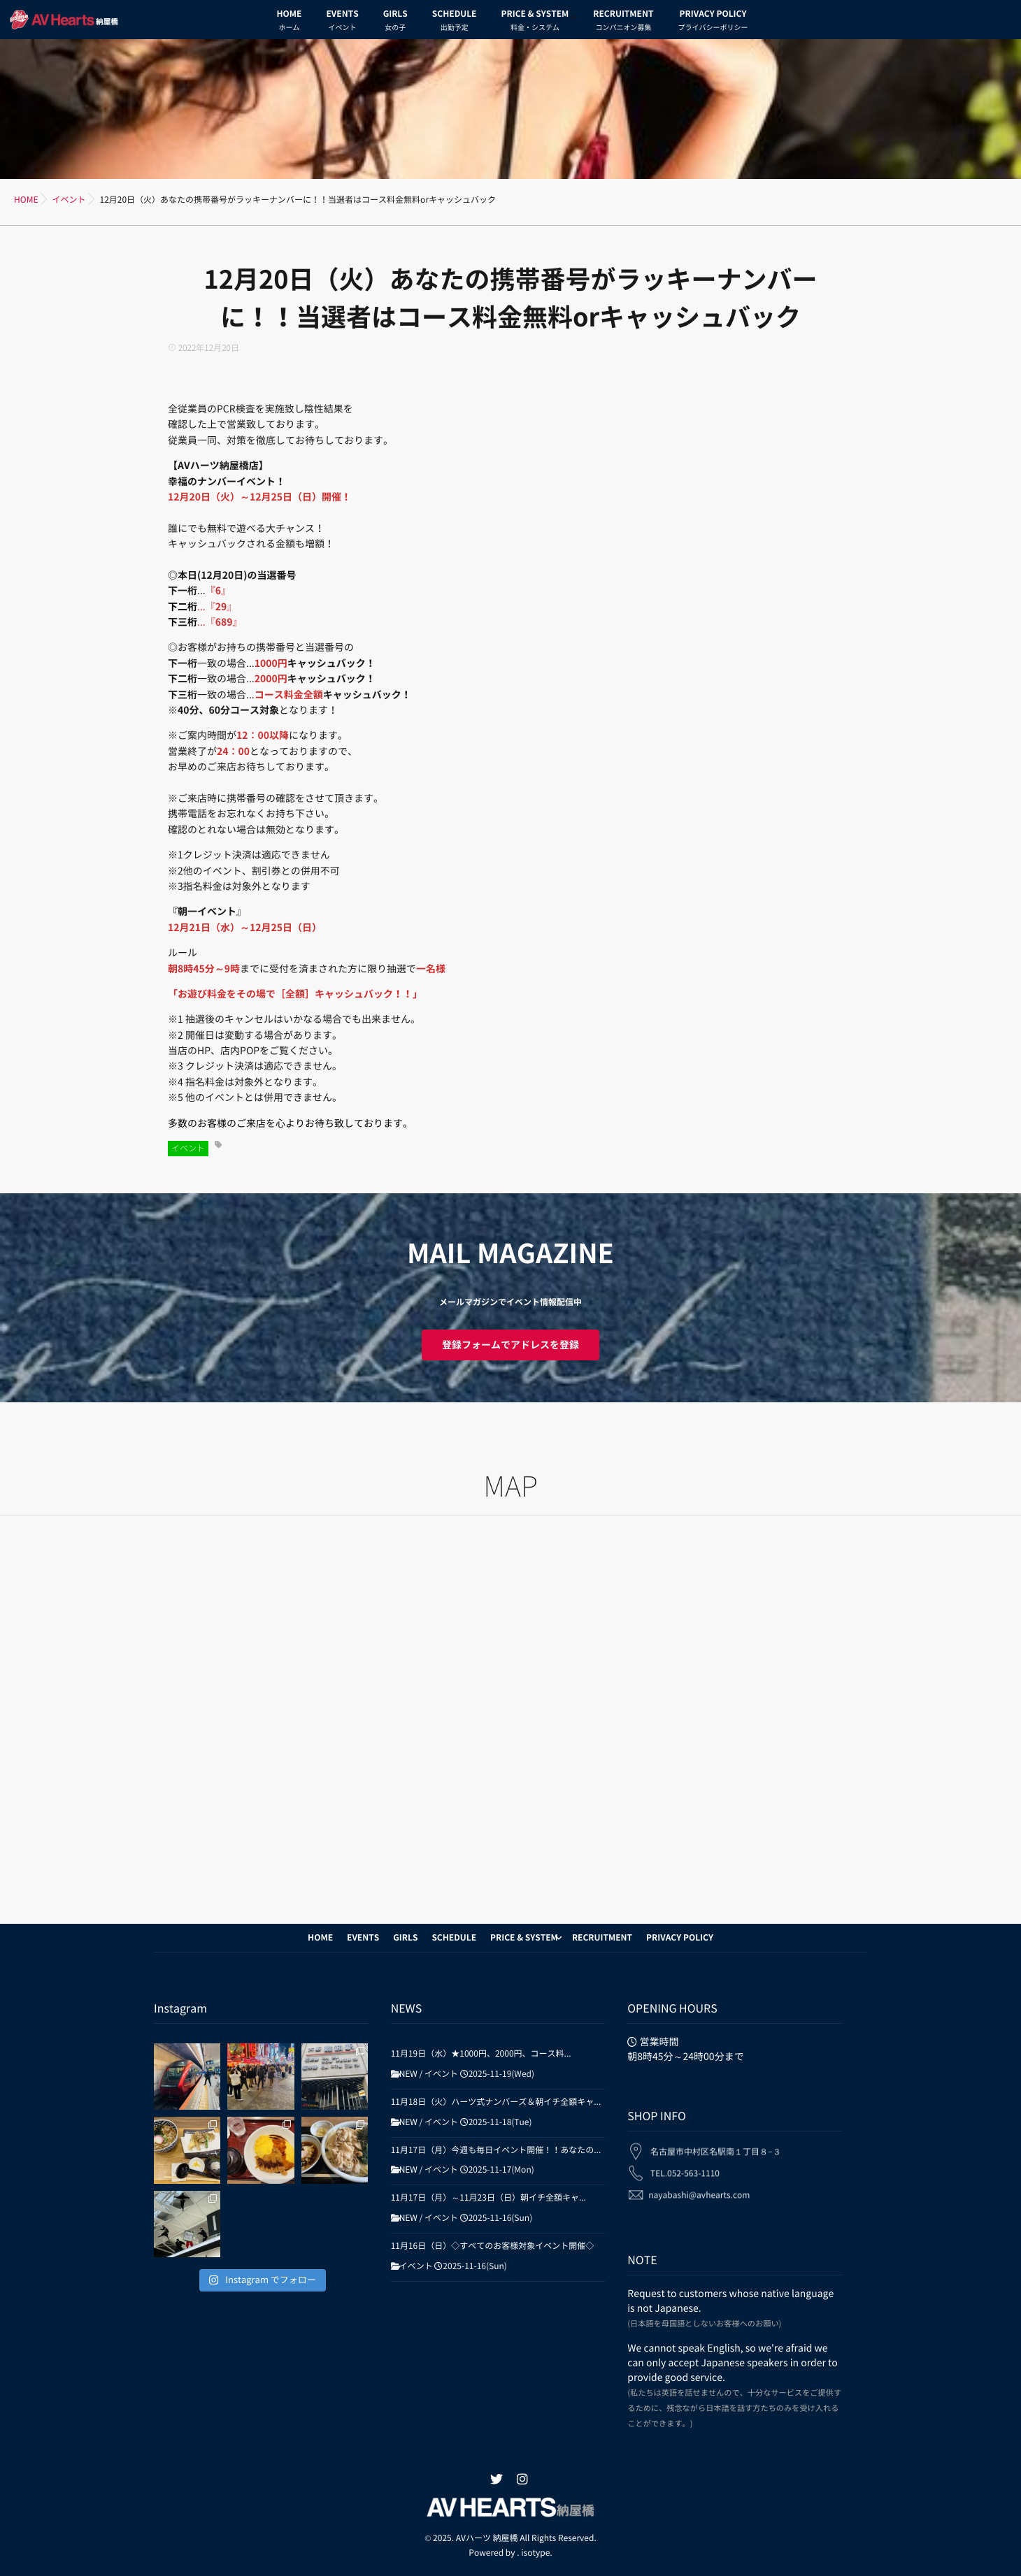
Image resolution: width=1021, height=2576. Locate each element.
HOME (289, 22)
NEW (408, 2074)
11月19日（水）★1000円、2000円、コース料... (481, 2054)
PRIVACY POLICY (713, 22)
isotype (535, 2553)
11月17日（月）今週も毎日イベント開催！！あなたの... (496, 2150)
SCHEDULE (454, 22)
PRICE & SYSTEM (535, 22)
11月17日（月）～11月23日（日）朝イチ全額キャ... (488, 2198)
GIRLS (395, 22)
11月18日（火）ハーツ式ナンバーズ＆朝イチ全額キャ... (496, 2102)
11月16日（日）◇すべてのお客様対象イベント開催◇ (492, 2246)
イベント (188, 1148)
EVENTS (342, 22)
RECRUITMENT (623, 22)
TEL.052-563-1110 (685, 2164)
